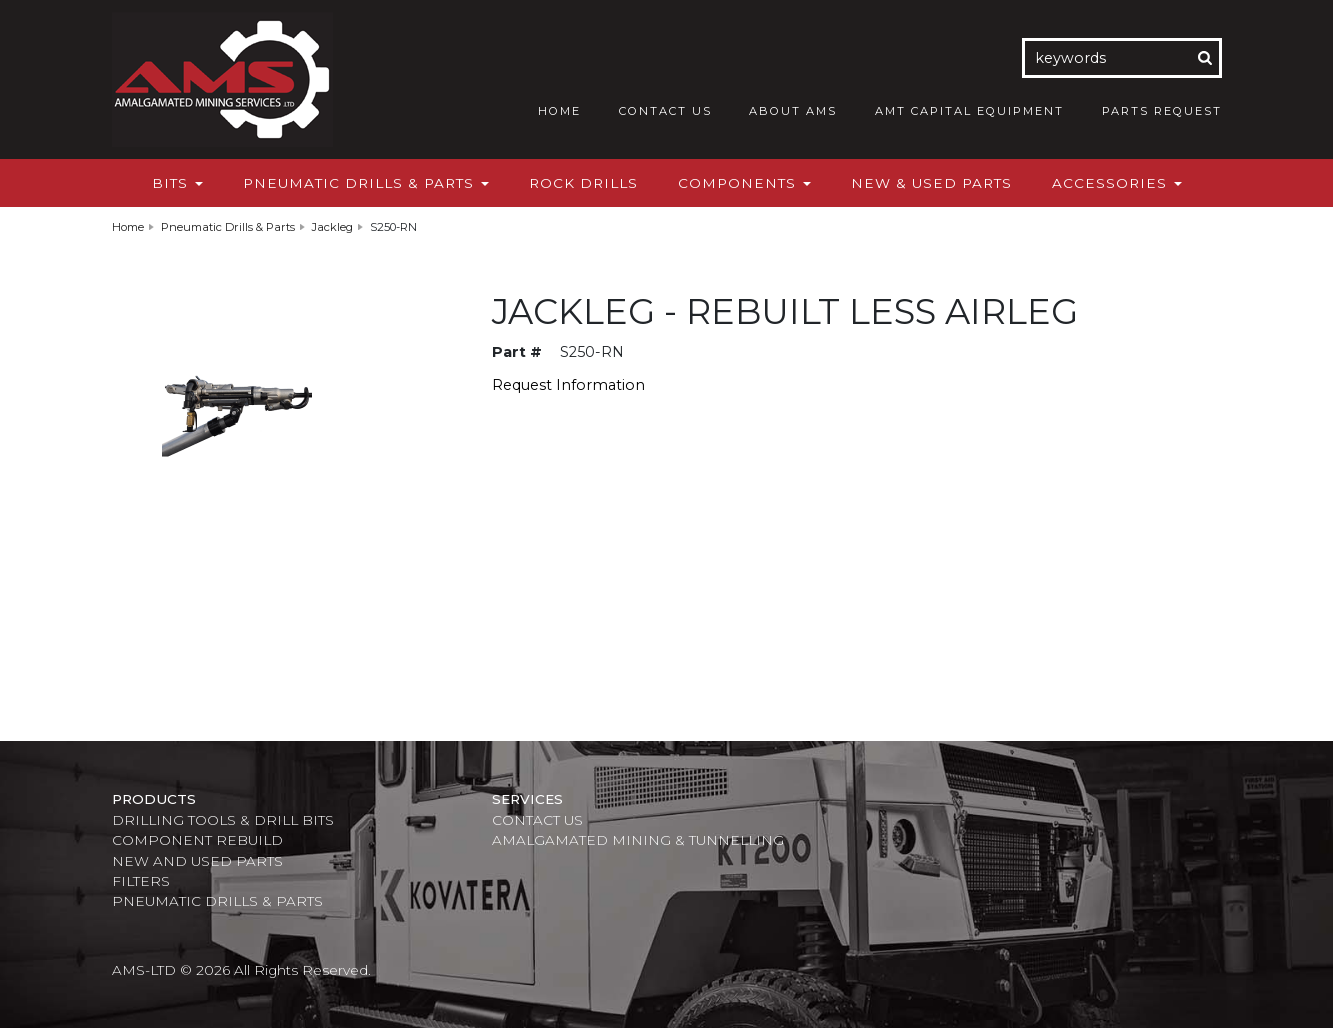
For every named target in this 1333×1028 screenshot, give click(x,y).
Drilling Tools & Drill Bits (223, 820)
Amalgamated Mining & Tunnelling (638, 840)
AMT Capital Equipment (969, 111)
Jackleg (332, 227)
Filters (141, 881)
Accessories (1117, 183)
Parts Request (1162, 111)
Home (559, 111)
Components (744, 183)
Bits (177, 183)
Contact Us (665, 111)
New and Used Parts (197, 861)
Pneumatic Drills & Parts (366, 183)
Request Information (568, 385)
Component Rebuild (197, 840)
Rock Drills (583, 183)
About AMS (793, 111)
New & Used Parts (931, 183)
